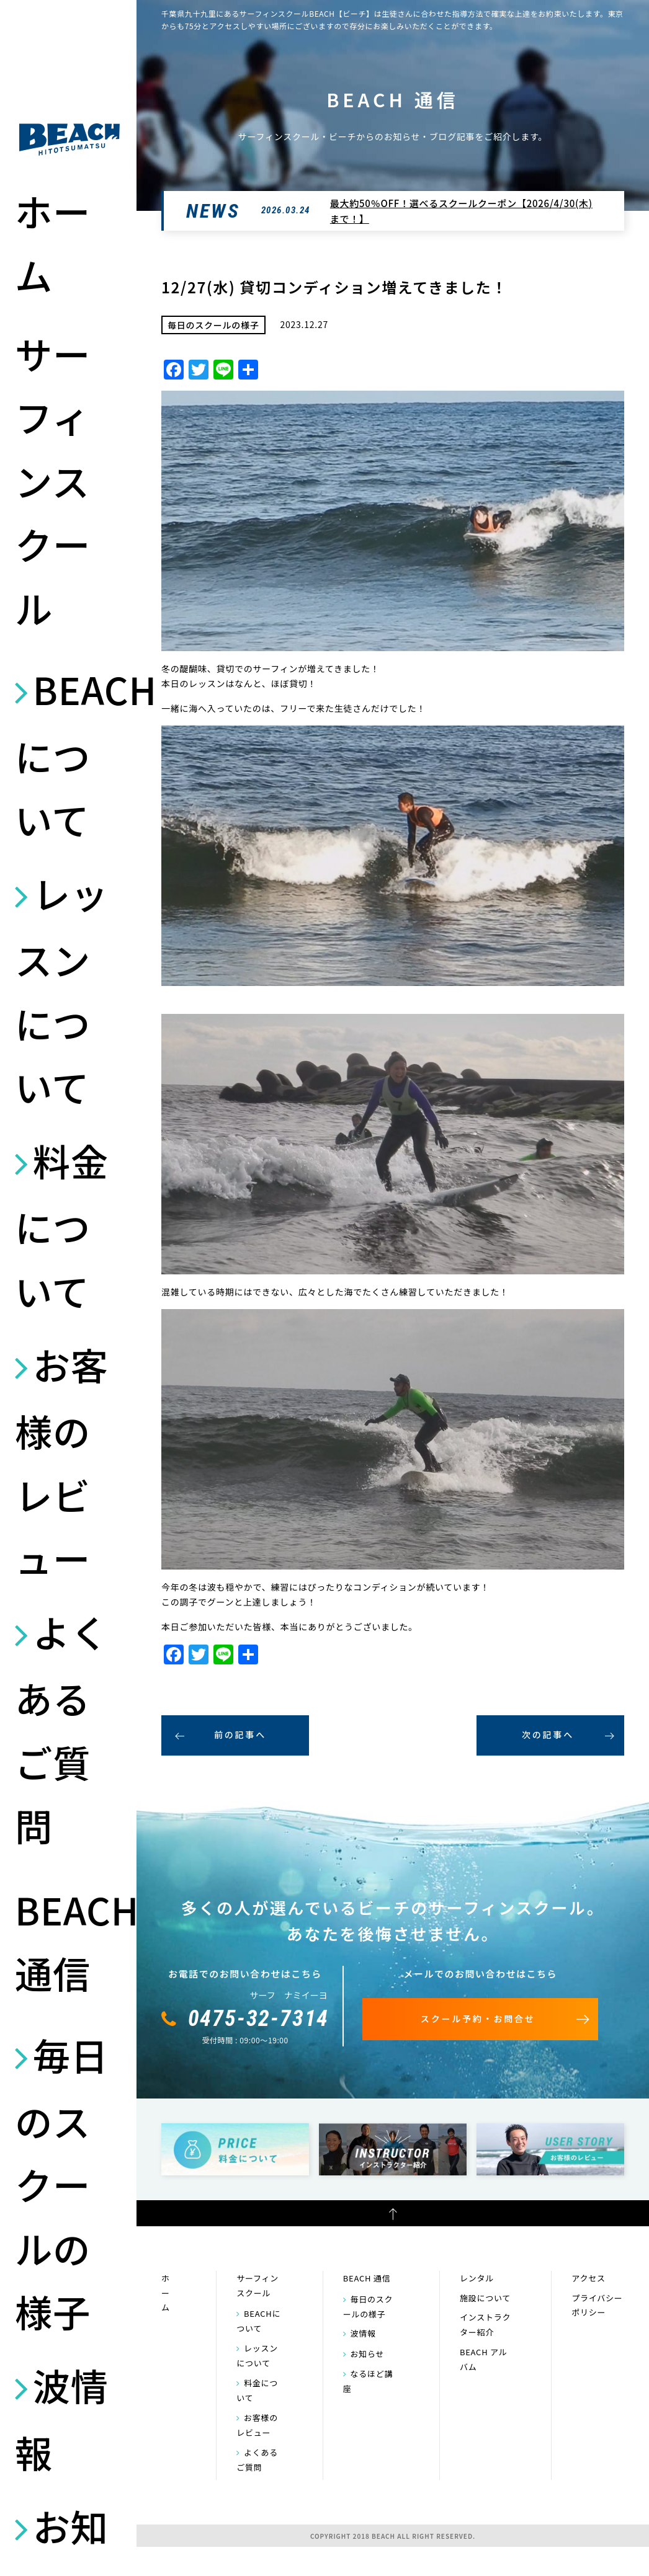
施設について (485, 2298)
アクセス (588, 2278)
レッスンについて (62, 989)
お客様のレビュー (62, 1460)
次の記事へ (548, 1734)
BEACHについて (69, 754)
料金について (62, 1225)
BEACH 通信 (69, 1940)
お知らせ (368, 2354)
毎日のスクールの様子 (62, 2182)
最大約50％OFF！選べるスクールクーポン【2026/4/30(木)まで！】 (461, 211)
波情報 (62, 2418)
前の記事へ (240, 1734)
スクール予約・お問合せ (478, 2018)
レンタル (477, 2278)
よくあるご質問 (62, 1728)
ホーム (53, 242)
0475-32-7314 (258, 2018)
